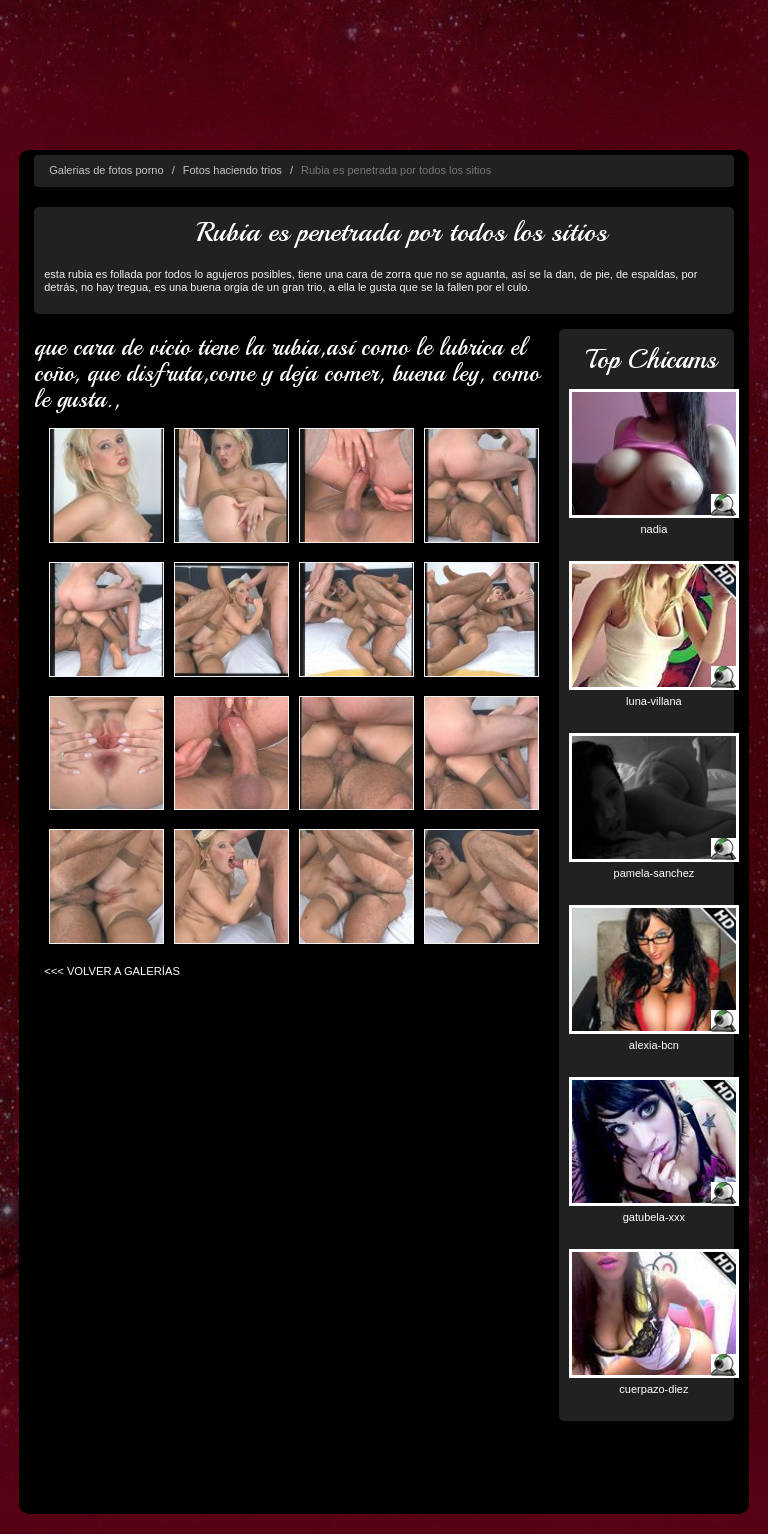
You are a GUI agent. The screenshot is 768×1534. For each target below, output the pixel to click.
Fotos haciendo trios (232, 170)
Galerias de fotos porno (106, 170)
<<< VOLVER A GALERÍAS (112, 971)
